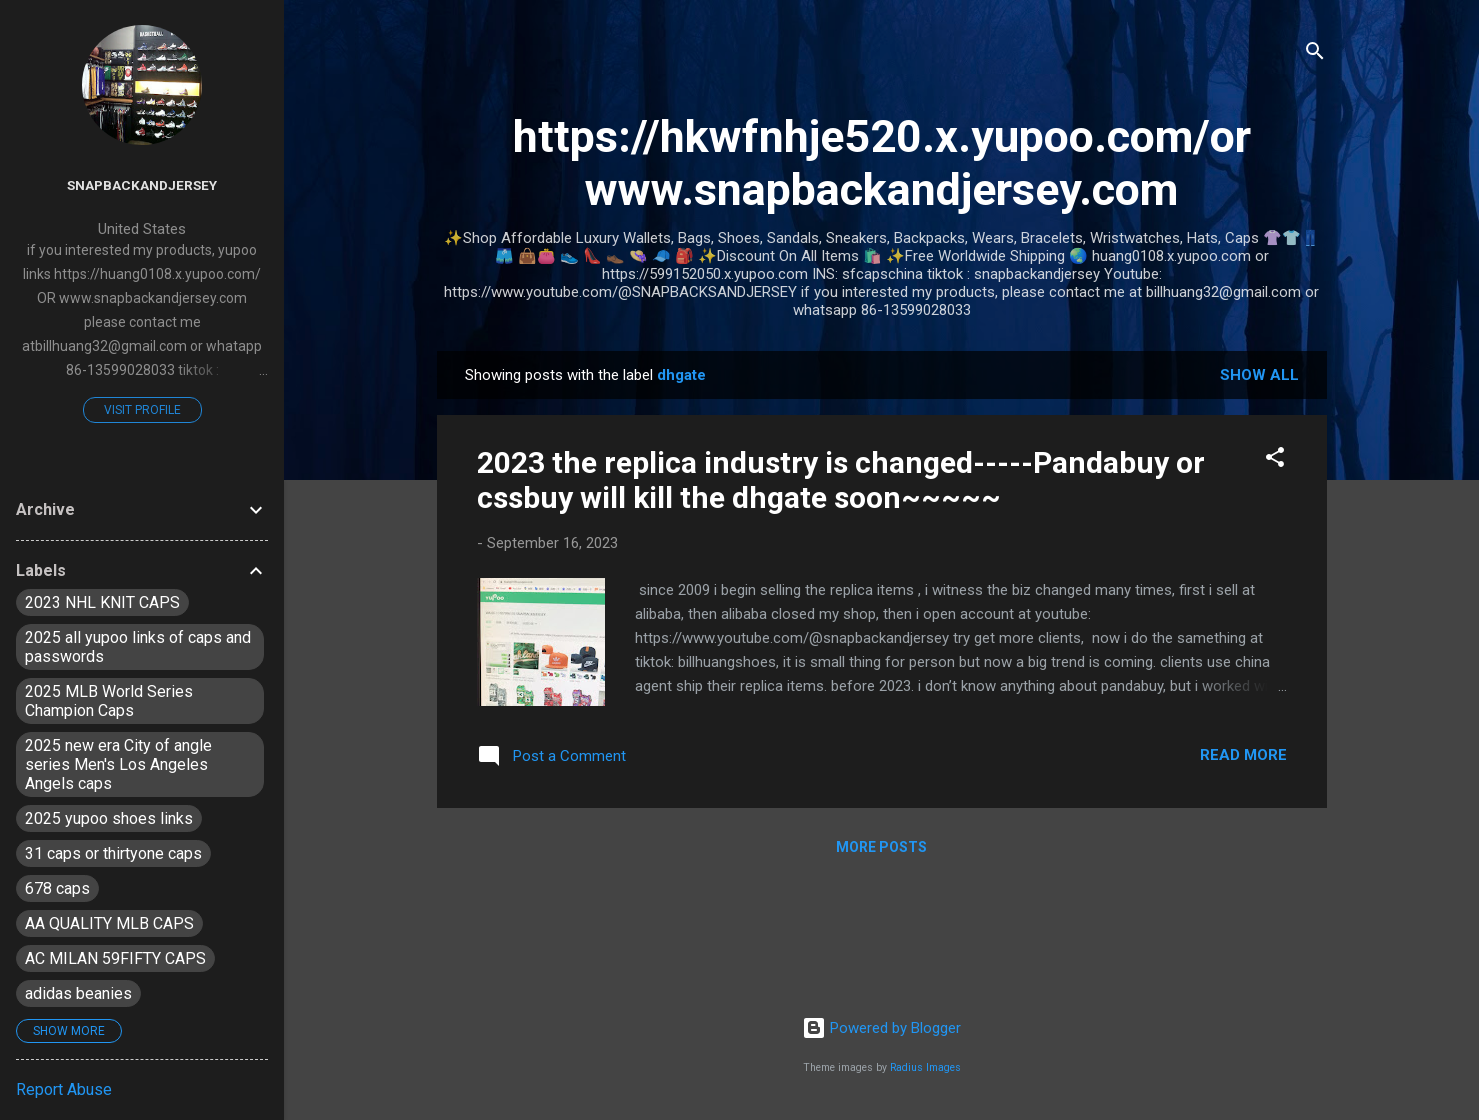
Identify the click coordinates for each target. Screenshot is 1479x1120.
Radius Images (925, 1067)
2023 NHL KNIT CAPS (102, 602)
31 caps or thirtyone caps (113, 853)
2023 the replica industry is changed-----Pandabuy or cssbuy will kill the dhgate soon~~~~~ (841, 480)
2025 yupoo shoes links (109, 818)
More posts (881, 847)
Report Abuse (64, 1089)
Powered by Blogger (881, 1028)
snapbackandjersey (142, 185)
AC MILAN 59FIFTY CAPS (115, 958)
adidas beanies (78, 993)
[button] (1275, 460)
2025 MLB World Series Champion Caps (109, 701)
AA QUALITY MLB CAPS (109, 923)
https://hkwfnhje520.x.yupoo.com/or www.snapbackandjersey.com (882, 163)
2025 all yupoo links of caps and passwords (138, 647)
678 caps (57, 888)
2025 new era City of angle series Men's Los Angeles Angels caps (118, 764)
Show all (1259, 375)
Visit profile (142, 410)
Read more (1243, 755)
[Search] (1315, 54)
